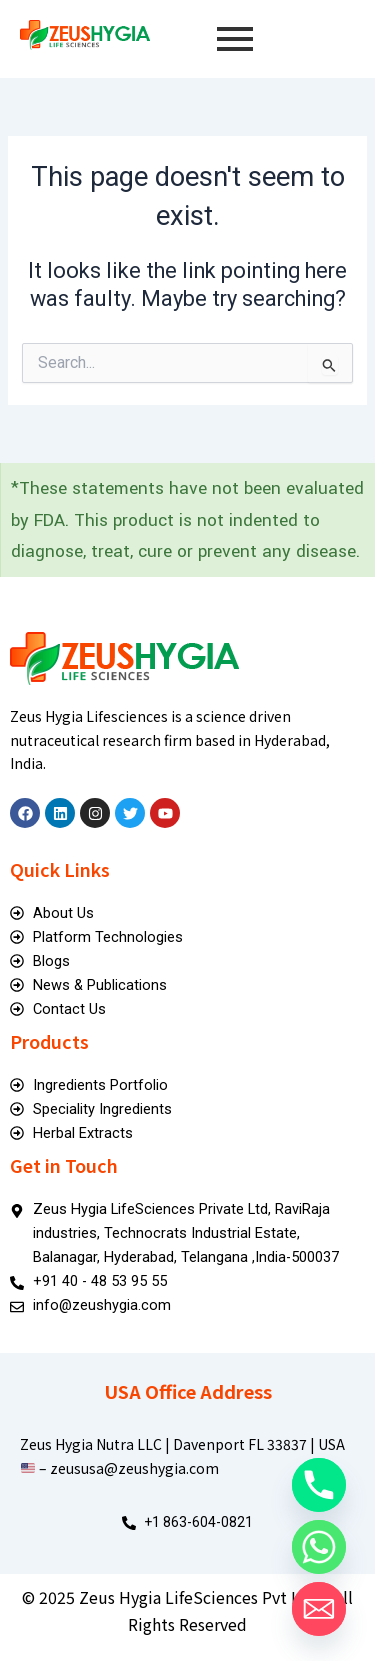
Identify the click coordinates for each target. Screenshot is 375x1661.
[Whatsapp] (319, 1547)
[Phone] (319, 1485)
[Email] (319, 1609)
